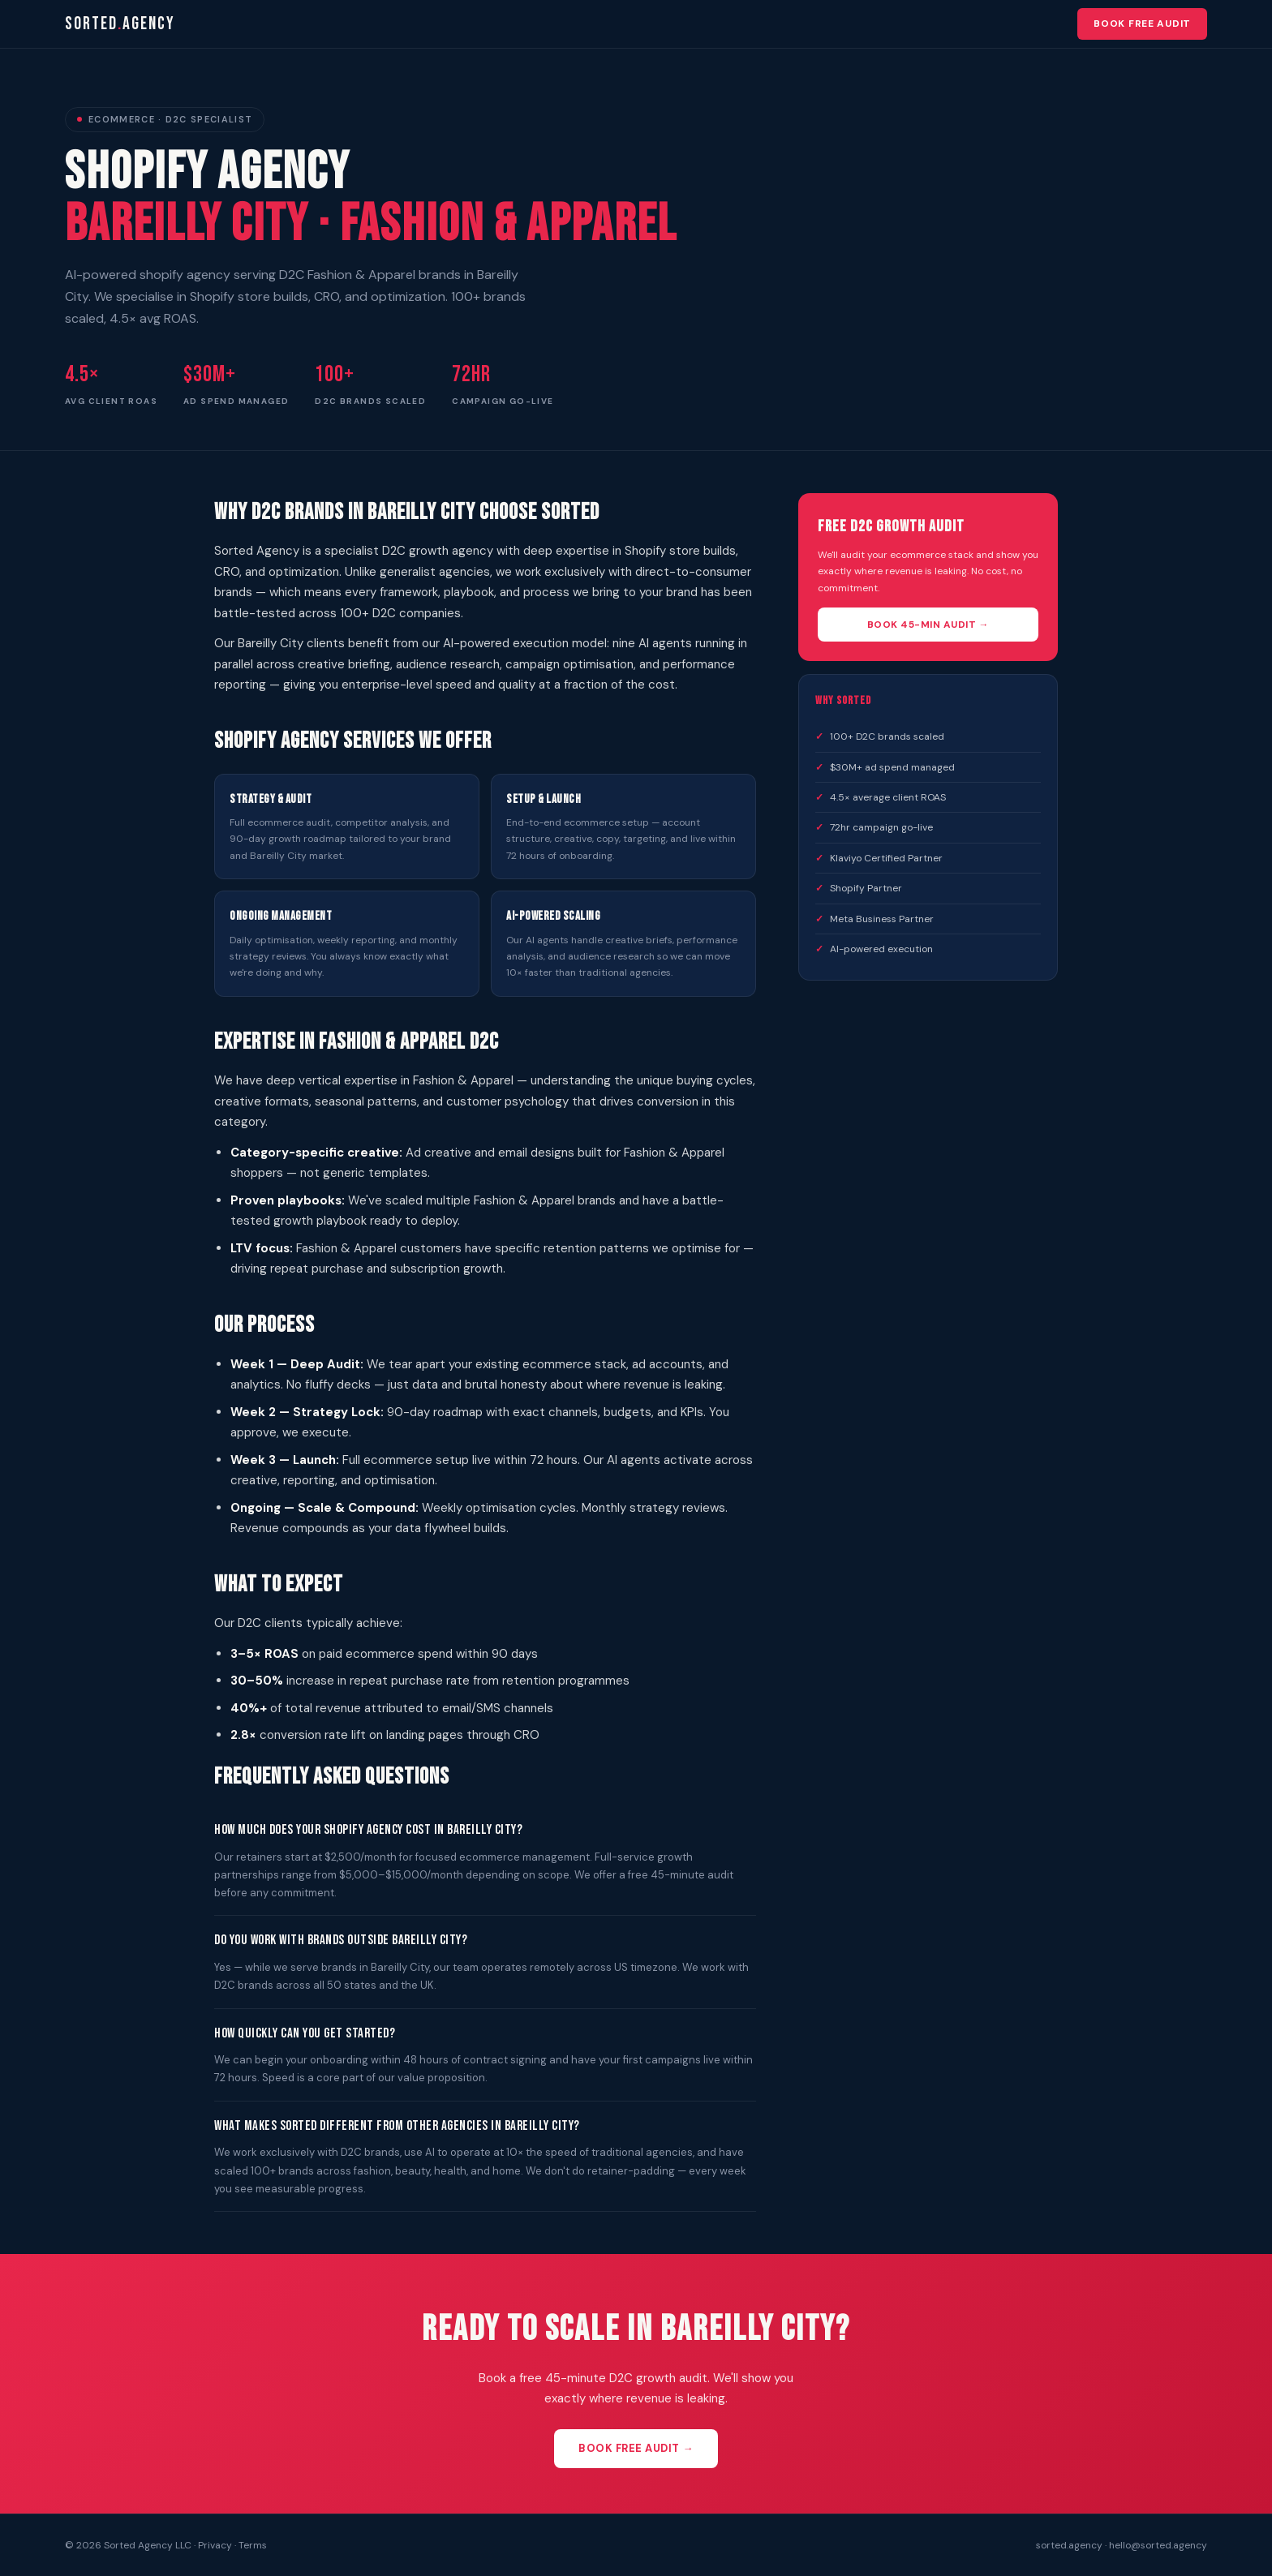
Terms (252, 2545)
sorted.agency (1069, 2545)
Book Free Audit (1142, 23)
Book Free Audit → (636, 2448)
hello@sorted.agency (1158, 2545)
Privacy (215, 2545)
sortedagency (120, 24)
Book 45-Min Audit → (928, 624)
